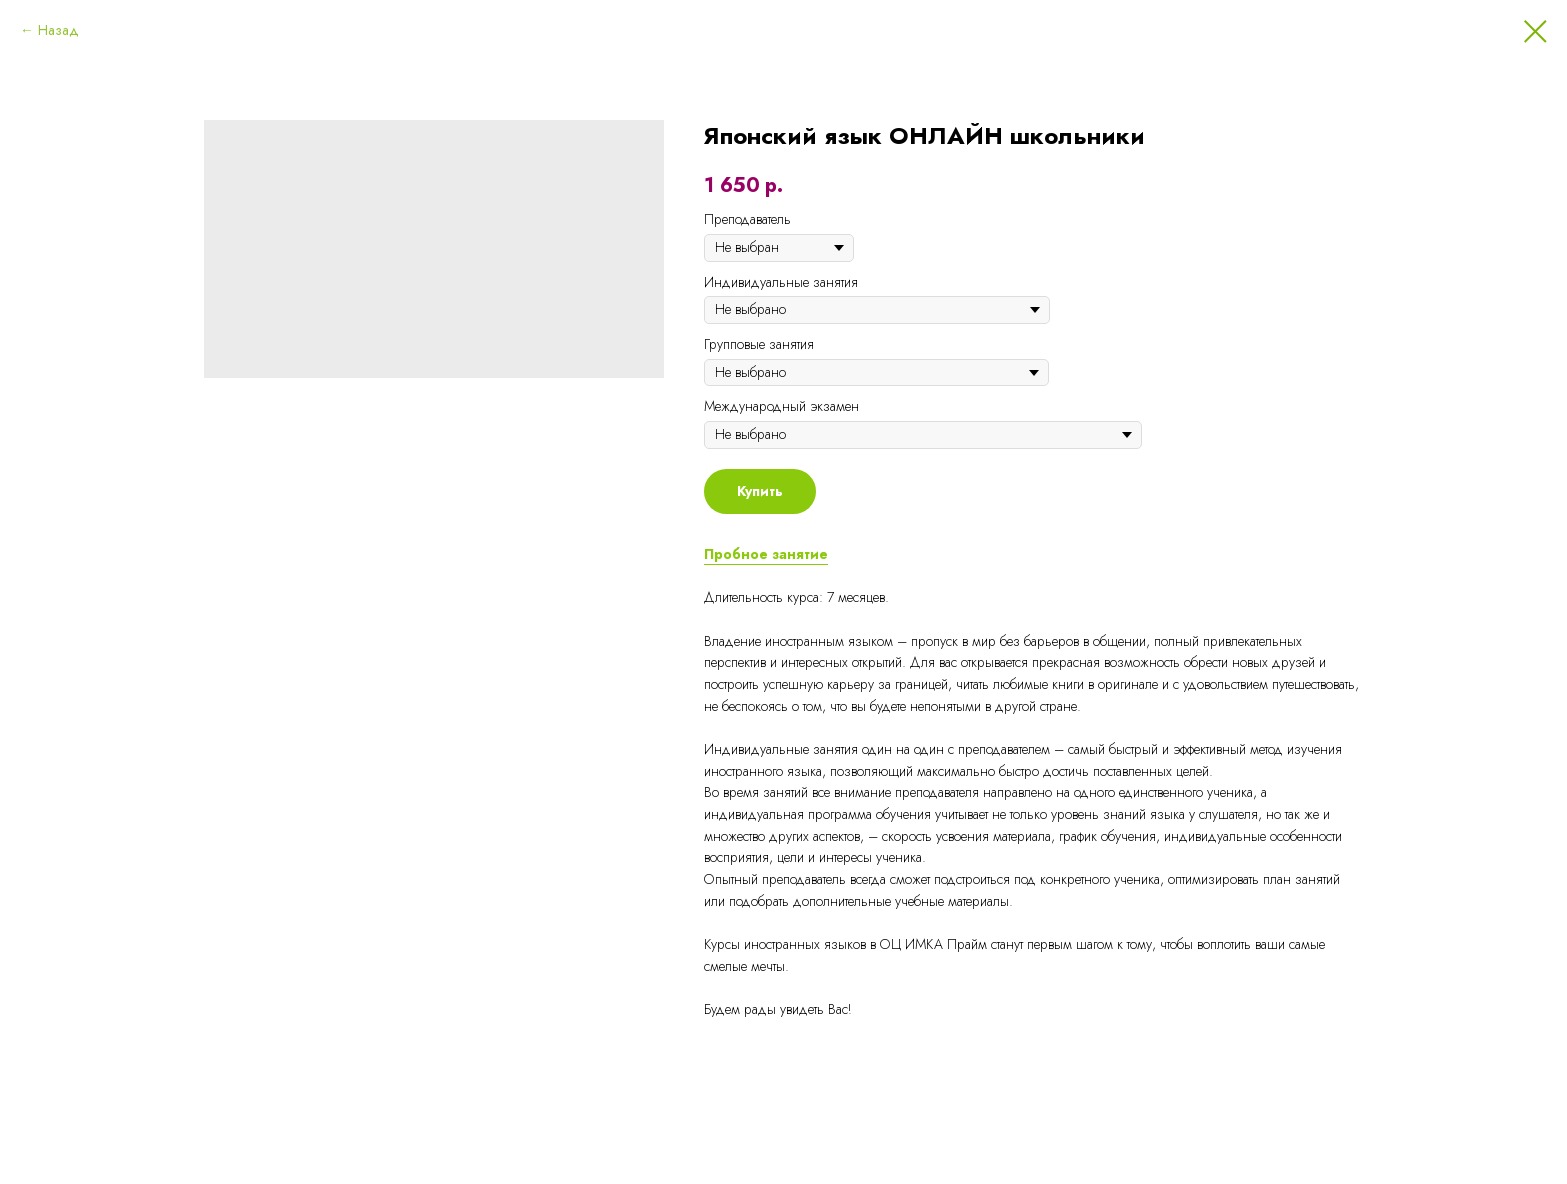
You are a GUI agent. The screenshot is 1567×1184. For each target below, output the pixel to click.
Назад (58, 30)
